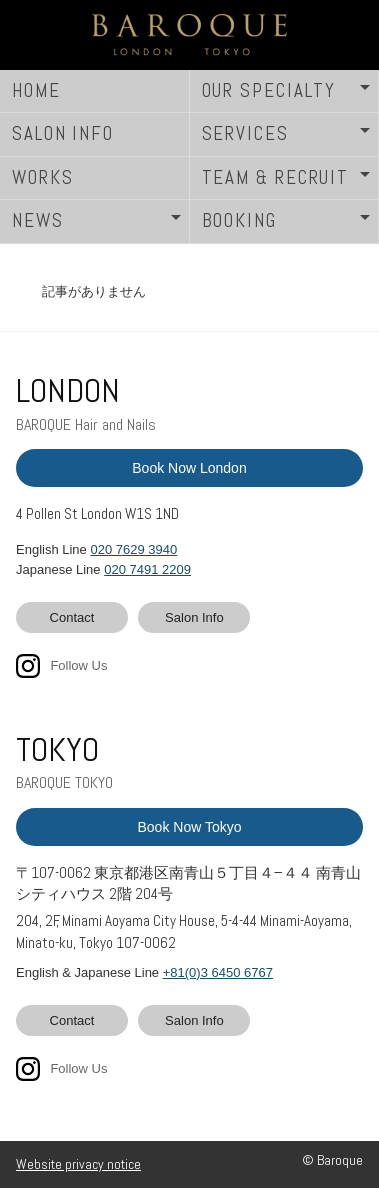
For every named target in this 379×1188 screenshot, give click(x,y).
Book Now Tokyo (189, 827)
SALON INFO (63, 133)
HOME (36, 90)
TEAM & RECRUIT (276, 177)
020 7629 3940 (133, 549)
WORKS (43, 177)
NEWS (38, 220)
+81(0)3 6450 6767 (218, 972)
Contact (72, 617)
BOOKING (239, 220)
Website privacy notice (78, 1164)
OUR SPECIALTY (269, 90)
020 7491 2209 (147, 569)
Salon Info (194, 617)
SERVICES (245, 133)
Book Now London (189, 468)
